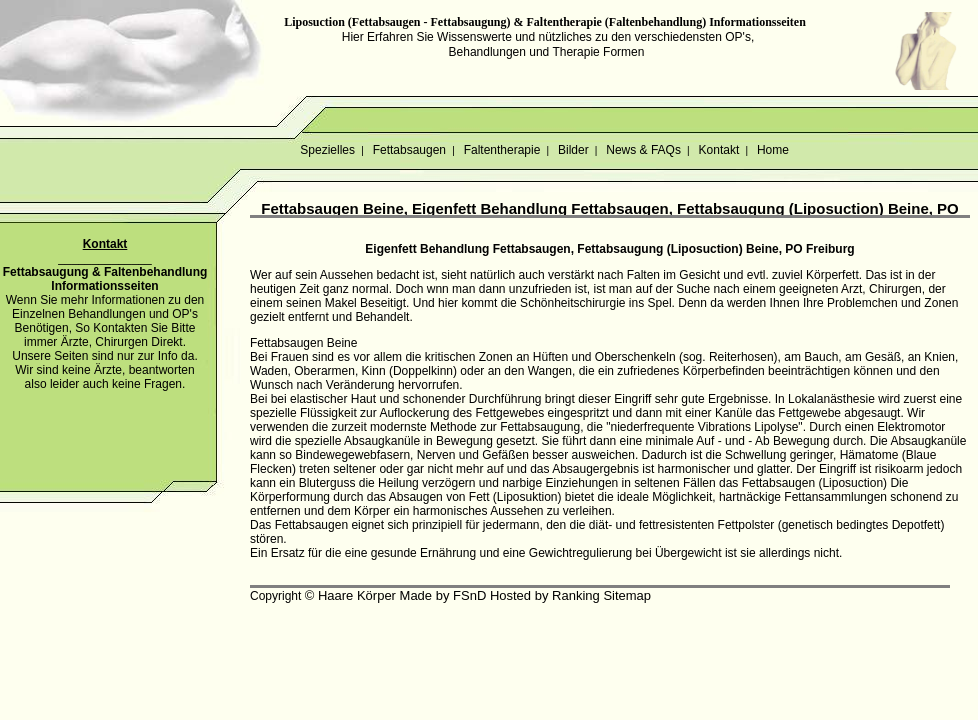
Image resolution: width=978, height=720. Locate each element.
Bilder (573, 150)
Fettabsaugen (409, 150)
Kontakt (718, 150)
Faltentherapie (501, 150)
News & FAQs (643, 150)
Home (773, 150)
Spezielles (327, 150)
